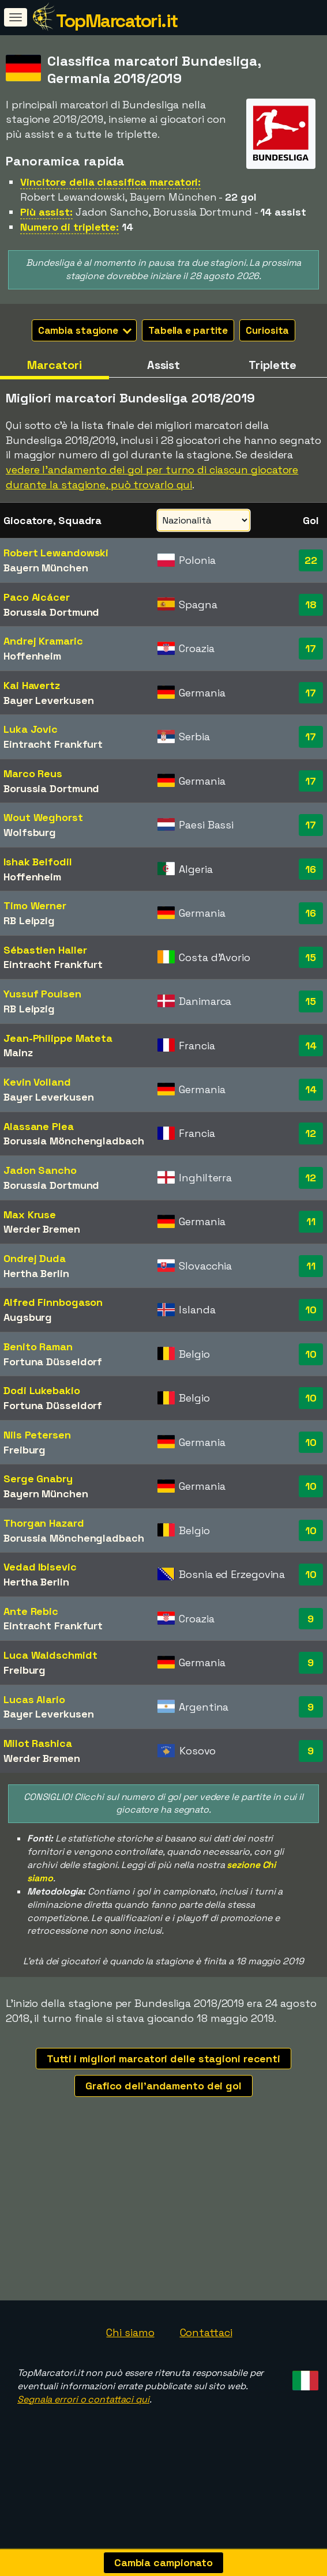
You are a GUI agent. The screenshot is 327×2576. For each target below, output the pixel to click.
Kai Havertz (31, 685)
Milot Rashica (37, 1743)
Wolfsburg (29, 832)
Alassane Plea (38, 1126)
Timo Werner (34, 905)
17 (310, 648)
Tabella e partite (188, 330)
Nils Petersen (37, 1434)
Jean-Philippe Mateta (57, 1038)
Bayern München (45, 567)
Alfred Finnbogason (53, 1302)
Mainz (18, 1052)
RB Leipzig (29, 920)
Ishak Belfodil (37, 861)
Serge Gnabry (38, 1478)
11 (310, 1221)
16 (310, 869)
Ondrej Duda (34, 1258)
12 (310, 1133)
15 (310, 957)
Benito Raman (38, 1346)
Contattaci (206, 2352)
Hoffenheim (32, 655)
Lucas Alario (34, 1699)
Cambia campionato (163, 2562)
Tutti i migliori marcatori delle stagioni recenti (163, 2058)
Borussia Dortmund (51, 612)
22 (311, 560)
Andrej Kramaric (43, 640)
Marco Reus (32, 773)
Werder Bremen (41, 1229)
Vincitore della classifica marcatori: (110, 182)
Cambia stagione (85, 330)
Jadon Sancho (40, 1170)
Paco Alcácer (36, 597)
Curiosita (267, 330)
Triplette (272, 364)
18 (311, 604)
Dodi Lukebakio (41, 1390)
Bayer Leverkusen (48, 700)
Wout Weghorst (43, 817)
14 (311, 1045)
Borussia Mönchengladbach (73, 1140)
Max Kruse (29, 1214)
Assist (163, 364)
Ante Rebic (30, 1611)
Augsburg (27, 1317)
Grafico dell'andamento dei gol (163, 2085)
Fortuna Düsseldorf (52, 1361)
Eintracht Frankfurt (53, 744)
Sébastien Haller (45, 949)
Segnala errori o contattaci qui (83, 2419)
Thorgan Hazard (43, 1523)
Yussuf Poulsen (42, 993)
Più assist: (46, 212)
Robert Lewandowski (55, 552)
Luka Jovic (30, 729)
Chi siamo (130, 2352)
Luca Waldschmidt (50, 1655)
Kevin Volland (37, 1082)
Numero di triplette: (69, 227)
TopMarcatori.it (117, 20)
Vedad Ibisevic (40, 1566)
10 (311, 1309)
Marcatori (54, 364)
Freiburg (24, 1449)
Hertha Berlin (36, 1273)
